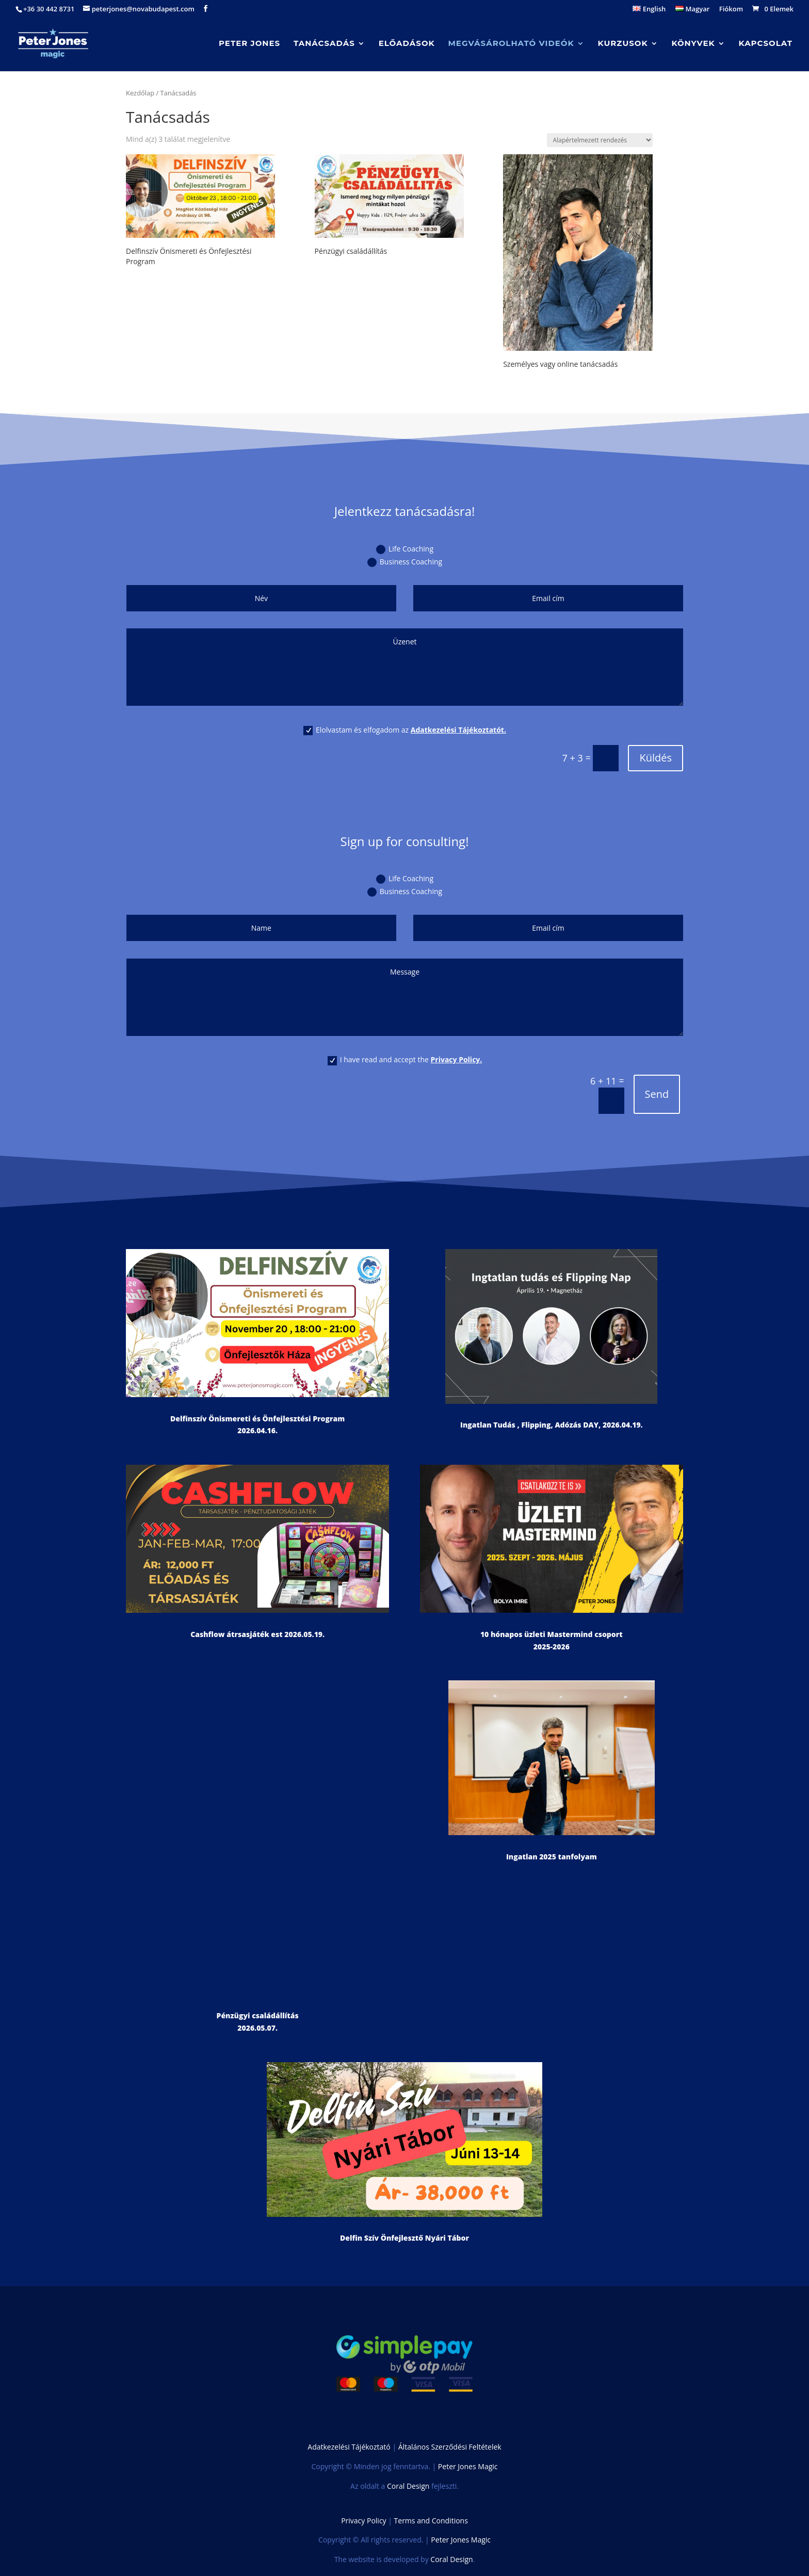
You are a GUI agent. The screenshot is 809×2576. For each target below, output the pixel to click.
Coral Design (408, 2486)
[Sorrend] (600, 140)
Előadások (407, 44)
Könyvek (693, 44)
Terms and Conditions (431, 2520)
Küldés (655, 758)
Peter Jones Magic (468, 2466)
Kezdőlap (140, 93)
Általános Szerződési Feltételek (449, 2447)
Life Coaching (404, 549)
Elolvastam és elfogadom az (404, 730)
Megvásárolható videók (511, 44)
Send (657, 1094)
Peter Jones (249, 44)
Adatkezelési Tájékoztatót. (458, 730)
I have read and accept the (405, 1060)
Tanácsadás (324, 44)
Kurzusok (623, 44)
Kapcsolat (766, 44)
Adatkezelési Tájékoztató (349, 2447)
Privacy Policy (363, 2520)
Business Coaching (404, 562)
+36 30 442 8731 (48, 8)
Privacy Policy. (456, 1059)
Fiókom (731, 9)
